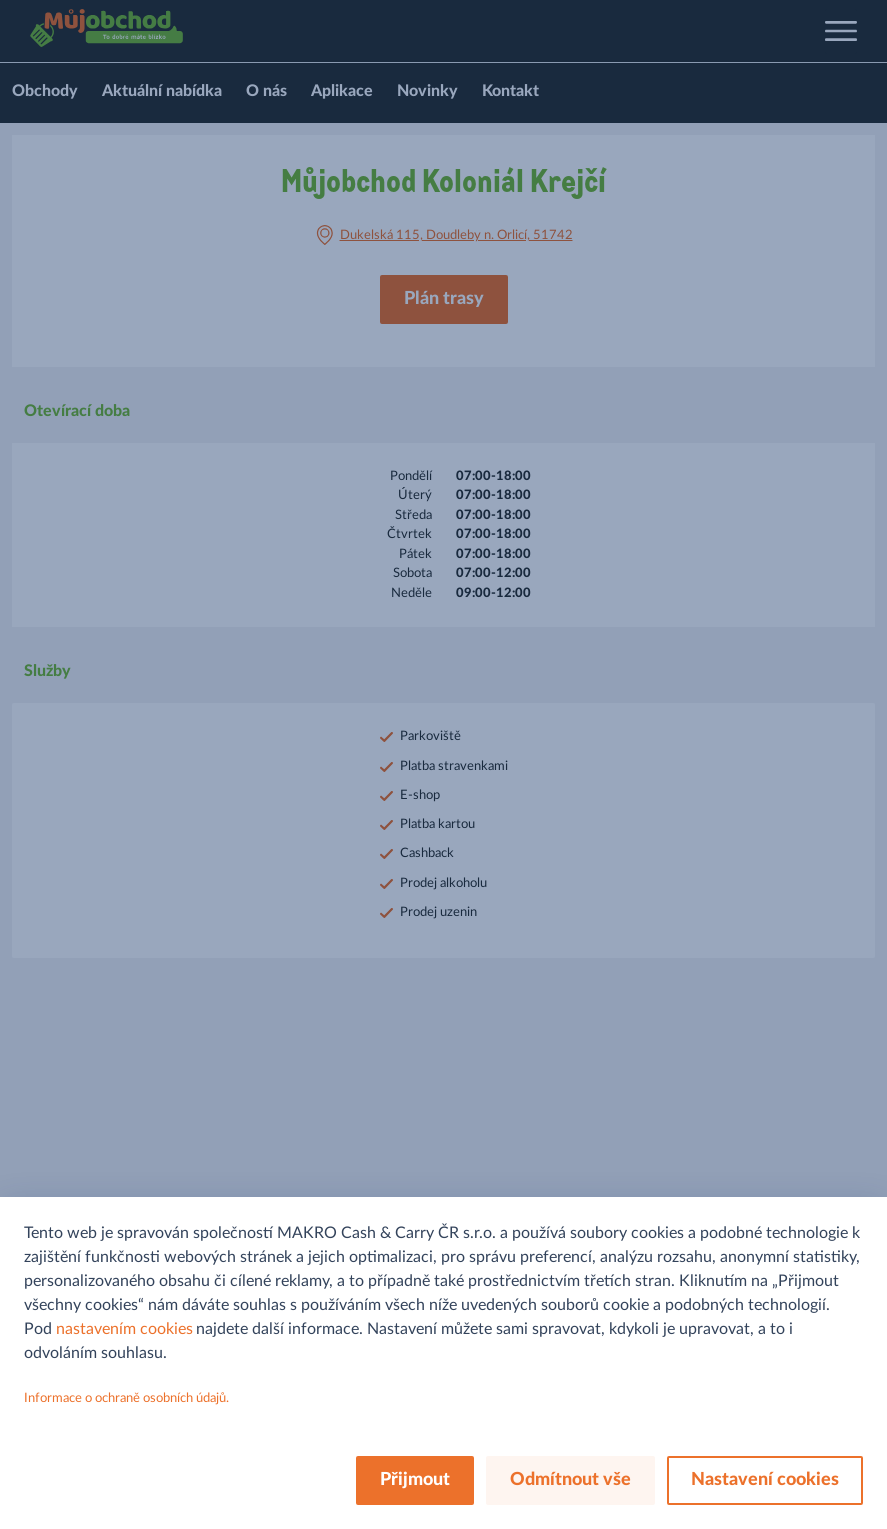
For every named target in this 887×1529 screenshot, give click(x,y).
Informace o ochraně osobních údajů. (126, 1398)
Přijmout (415, 1480)
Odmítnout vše (570, 1480)
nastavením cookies (124, 1329)
